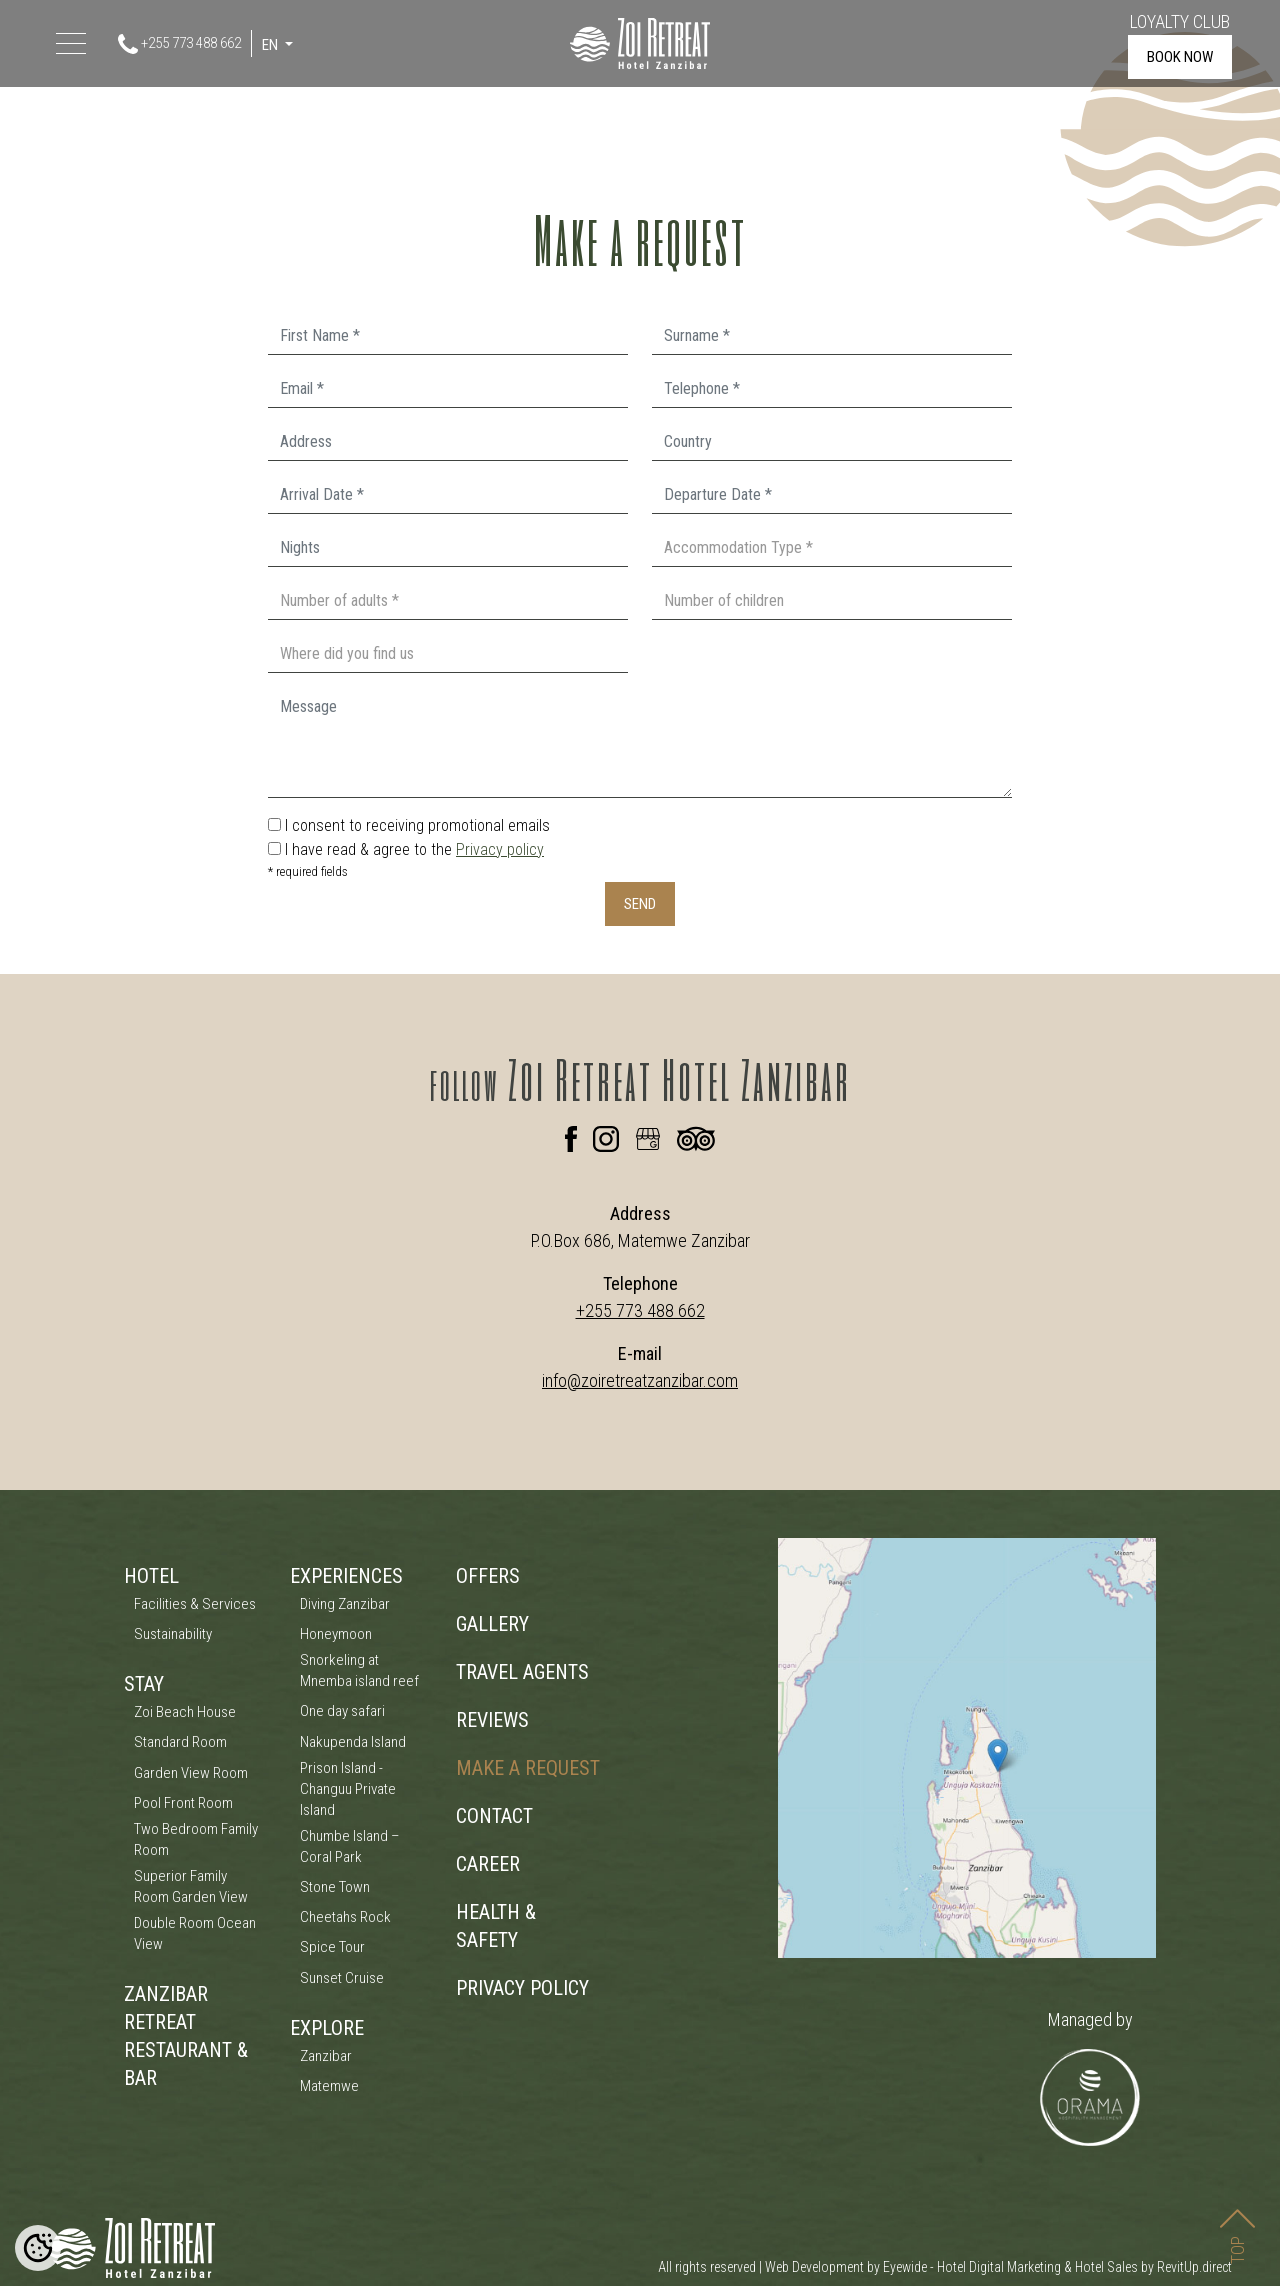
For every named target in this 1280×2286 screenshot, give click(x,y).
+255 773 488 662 (179, 44)
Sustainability (173, 1634)
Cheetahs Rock (345, 1917)
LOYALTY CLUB (1180, 21)
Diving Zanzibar (345, 1604)
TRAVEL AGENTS (522, 1672)
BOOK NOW (1180, 57)
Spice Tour (332, 1947)
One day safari (342, 1711)
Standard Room (180, 1742)
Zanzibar (326, 2056)
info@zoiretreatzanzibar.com (640, 1380)
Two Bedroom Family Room (196, 1839)
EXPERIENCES (346, 1576)
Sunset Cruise (342, 1978)
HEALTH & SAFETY (496, 1926)
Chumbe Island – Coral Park (350, 1846)
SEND (640, 904)
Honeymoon (336, 1634)
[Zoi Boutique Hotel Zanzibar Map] (967, 1748)
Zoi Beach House (185, 1712)
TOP (1237, 2218)
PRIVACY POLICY (522, 1988)
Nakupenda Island (353, 1742)
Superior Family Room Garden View (191, 1886)
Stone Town (335, 1887)
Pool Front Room (183, 1803)
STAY (144, 1684)
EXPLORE (327, 2028)
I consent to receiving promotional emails (417, 825)
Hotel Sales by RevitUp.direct (1153, 2267)
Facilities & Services (195, 1604)
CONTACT (494, 1816)
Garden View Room (191, 1773)
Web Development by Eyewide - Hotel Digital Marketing (913, 2267)
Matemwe (329, 2086)
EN (271, 45)
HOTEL (151, 1576)
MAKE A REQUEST (528, 1768)
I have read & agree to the (414, 849)
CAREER (488, 1864)
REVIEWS (492, 1720)
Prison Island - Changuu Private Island (348, 1789)
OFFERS (488, 1576)
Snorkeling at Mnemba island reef (359, 1670)
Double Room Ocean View (195, 1933)
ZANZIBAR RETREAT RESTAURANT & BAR (186, 2036)
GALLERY (492, 1624)
